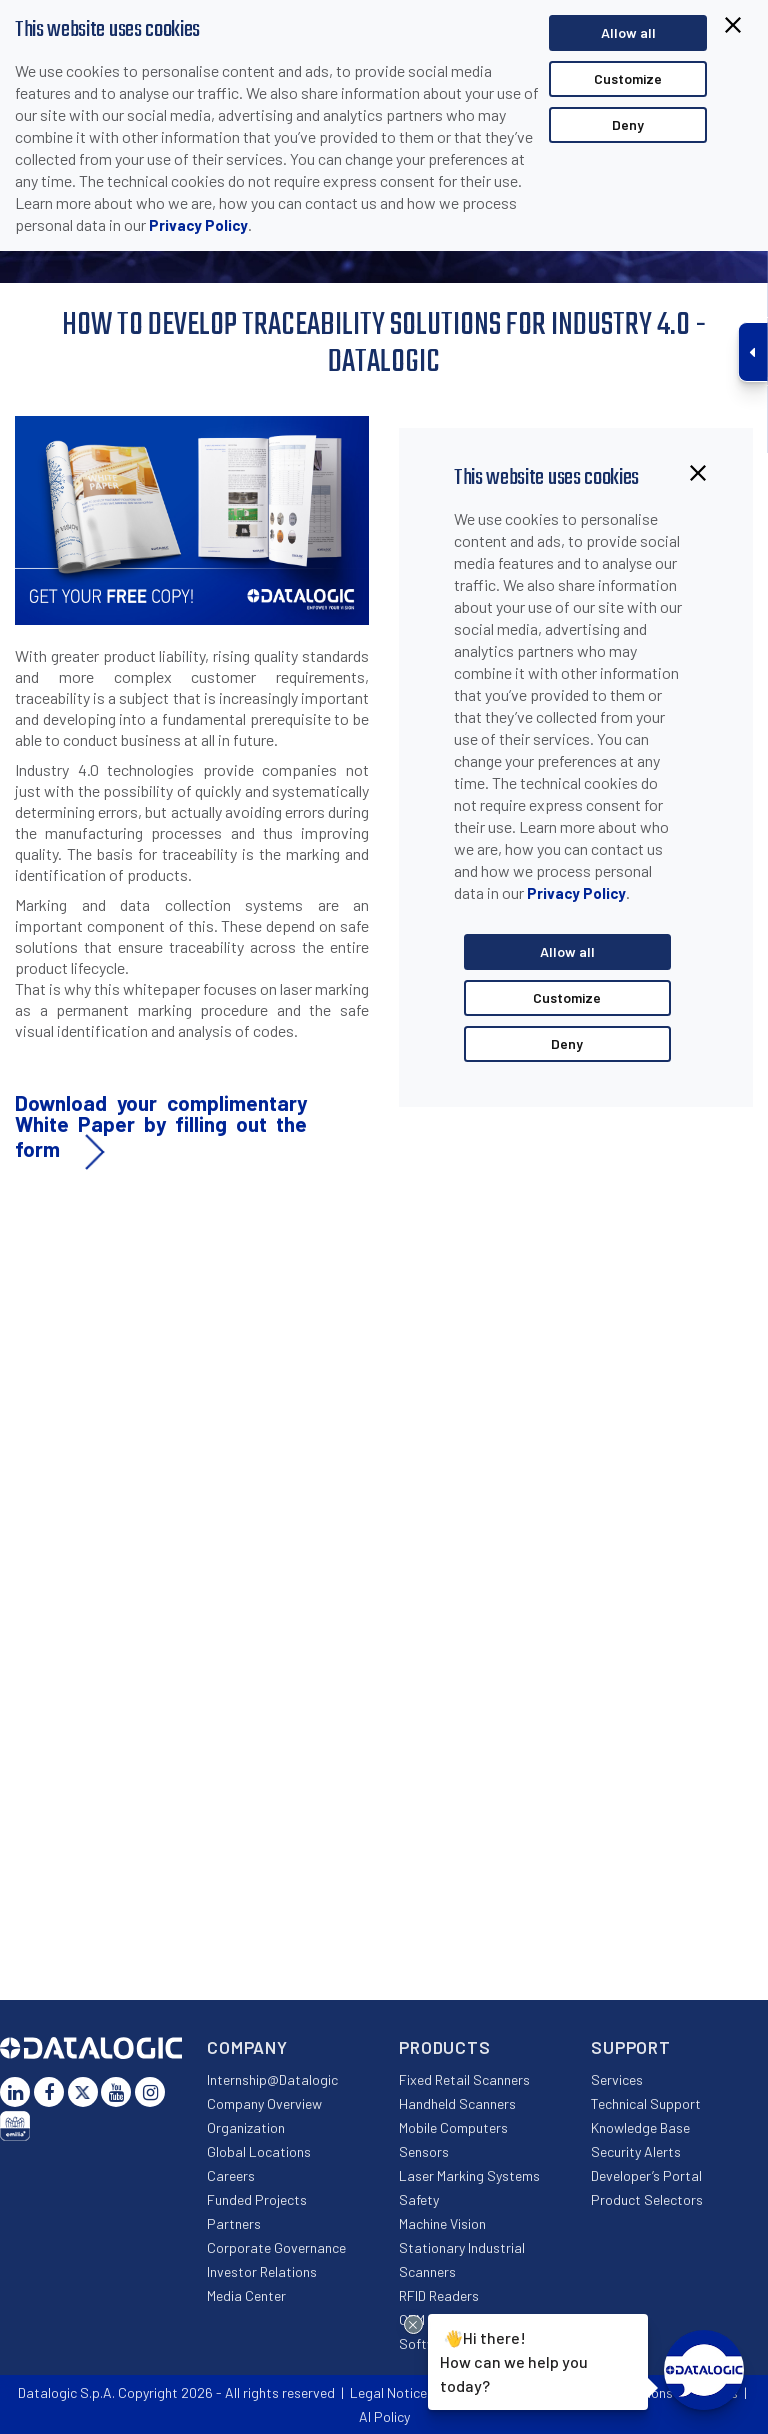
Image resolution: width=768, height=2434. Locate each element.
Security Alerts (636, 2151)
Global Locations (259, 2151)
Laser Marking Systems (469, 2175)
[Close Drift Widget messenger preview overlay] (413, 2324)
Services (617, 2079)
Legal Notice (388, 2392)
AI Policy (384, 2416)
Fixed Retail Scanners (464, 2079)
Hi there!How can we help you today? (511, 2359)
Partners (234, 2223)
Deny (628, 124)
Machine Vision (442, 2223)
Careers (231, 2175)
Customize (628, 78)
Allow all (628, 32)
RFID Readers (439, 2295)
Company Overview (264, 2103)
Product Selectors (647, 2199)
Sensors (424, 2151)
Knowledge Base (640, 2127)
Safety (419, 2199)
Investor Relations (262, 2271)
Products (445, 2047)
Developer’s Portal (646, 2175)
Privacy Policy (198, 225)
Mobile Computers (453, 2127)
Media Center (246, 2295)
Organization (246, 2127)
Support (631, 2047)
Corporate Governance (276, 2247)
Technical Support (646, 2103)
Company (247, 2047)
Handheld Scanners (457, 2103)
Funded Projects (257, 2199)
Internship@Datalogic (272, 2079)
